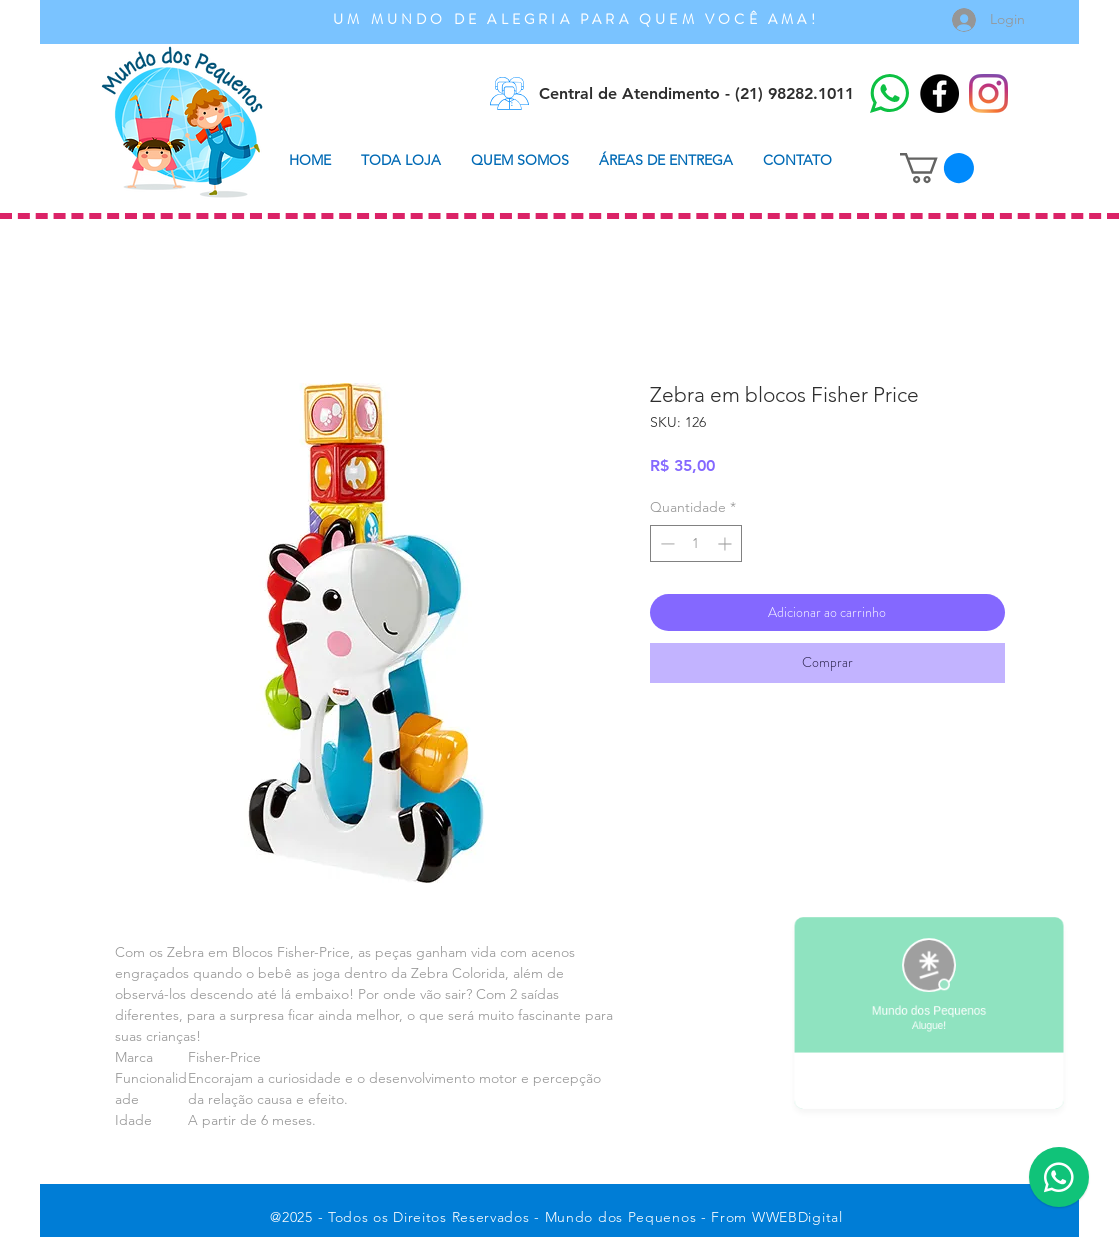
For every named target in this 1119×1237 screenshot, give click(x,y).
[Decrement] (665, 543)
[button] (937, 168)
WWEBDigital (797, 1217)
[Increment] (726, 543)
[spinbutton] (696, 543)
